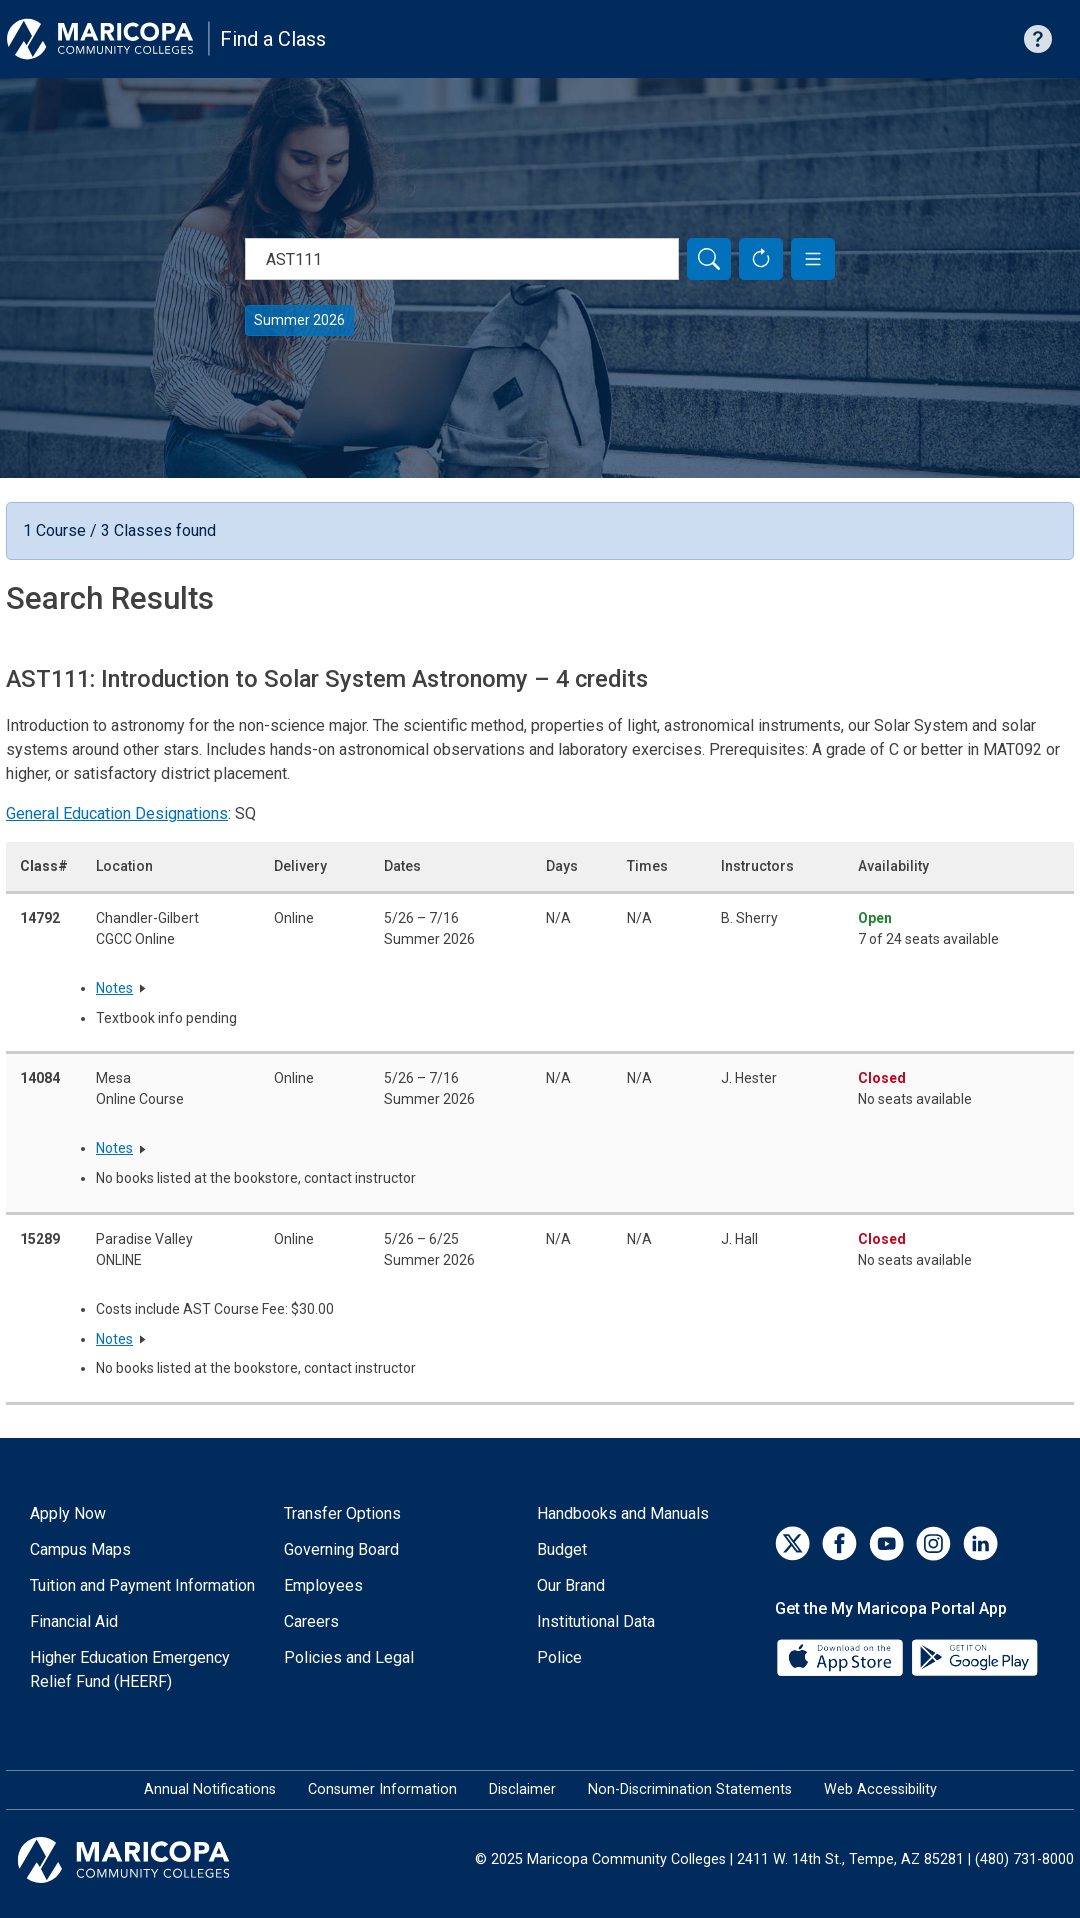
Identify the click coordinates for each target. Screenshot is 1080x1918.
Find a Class (273, 39)
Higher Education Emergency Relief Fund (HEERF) (130, 1669)
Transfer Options (342, 1513)
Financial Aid (74, 1621)
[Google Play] (974, 1656)
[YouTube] (886, 1543)
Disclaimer (522, 1789)
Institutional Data (596, 1621)
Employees (323, 1585)
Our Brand (571, 1585)
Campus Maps (80, 1549)
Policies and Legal (349, 1657)
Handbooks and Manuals (623, 1513)
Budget (562, 1549)
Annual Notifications (210, 1789)
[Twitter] (792, 1543)
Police (559, 1657)
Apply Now (68, 1513)
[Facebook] (839, 1543)
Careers (311, 1621)
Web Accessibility (880, 1789)
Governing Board (341, 1549)
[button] (813, 259)
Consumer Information (382, 1789)
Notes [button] (114, 988)
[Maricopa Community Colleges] (148, 1860)
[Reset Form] (761, 259)
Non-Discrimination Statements (690, 1789)
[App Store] (842, 1656)
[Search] (709, 259)
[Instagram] (933, 1543)
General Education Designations (117, 813)
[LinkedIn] (980, 1543)
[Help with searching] (1038, 39)
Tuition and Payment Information (142, 1585)
